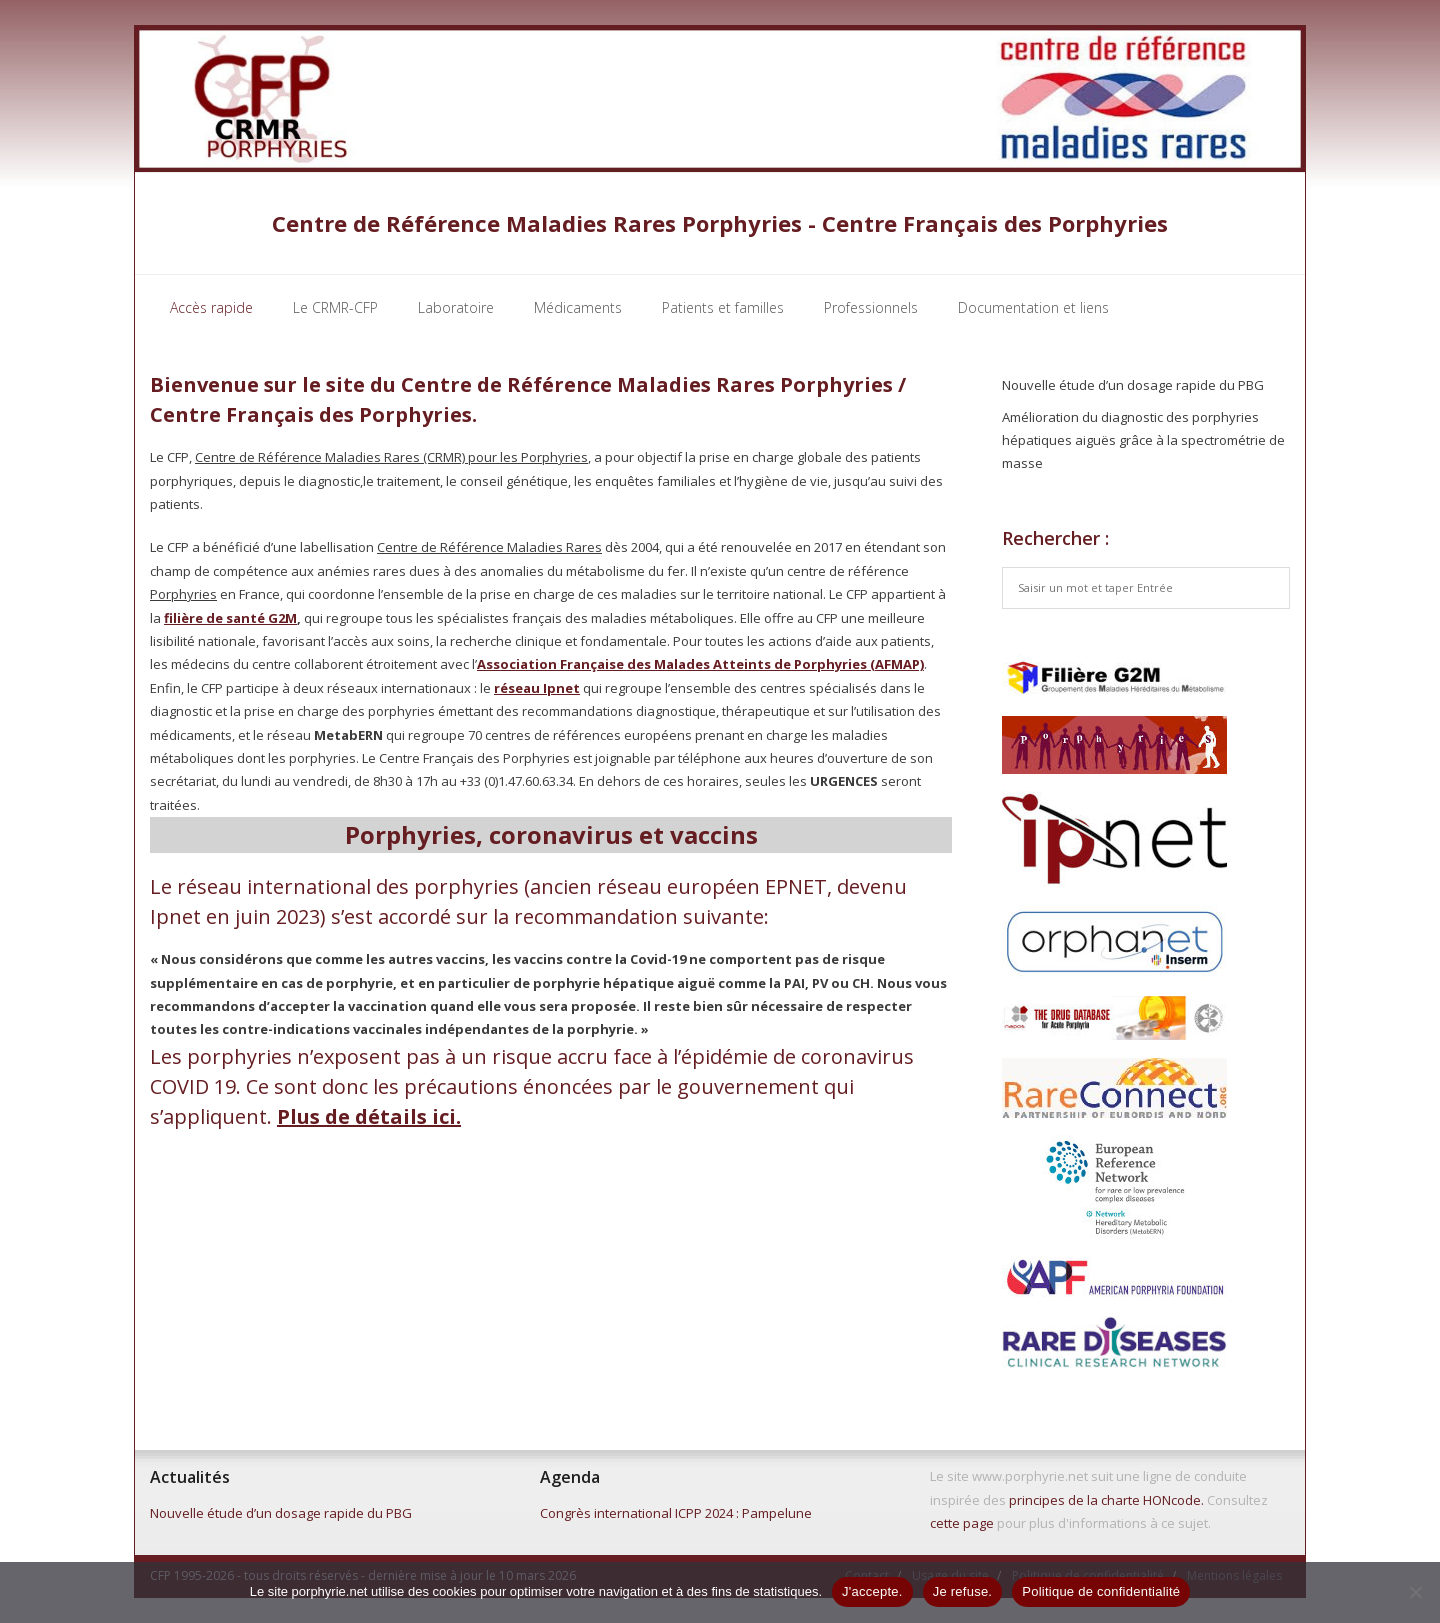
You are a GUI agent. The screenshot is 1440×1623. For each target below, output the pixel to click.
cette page (962, 1523)
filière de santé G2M (230, 618)
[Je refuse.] (1415, 1592)
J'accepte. (872, 1591)
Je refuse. (963, 1591)
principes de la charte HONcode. (1106, 1500)
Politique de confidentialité (1101, 1591)
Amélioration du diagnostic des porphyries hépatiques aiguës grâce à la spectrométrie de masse (1143, 440)
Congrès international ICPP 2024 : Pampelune (676, 1513)
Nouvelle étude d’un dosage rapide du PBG (1133, 385)
